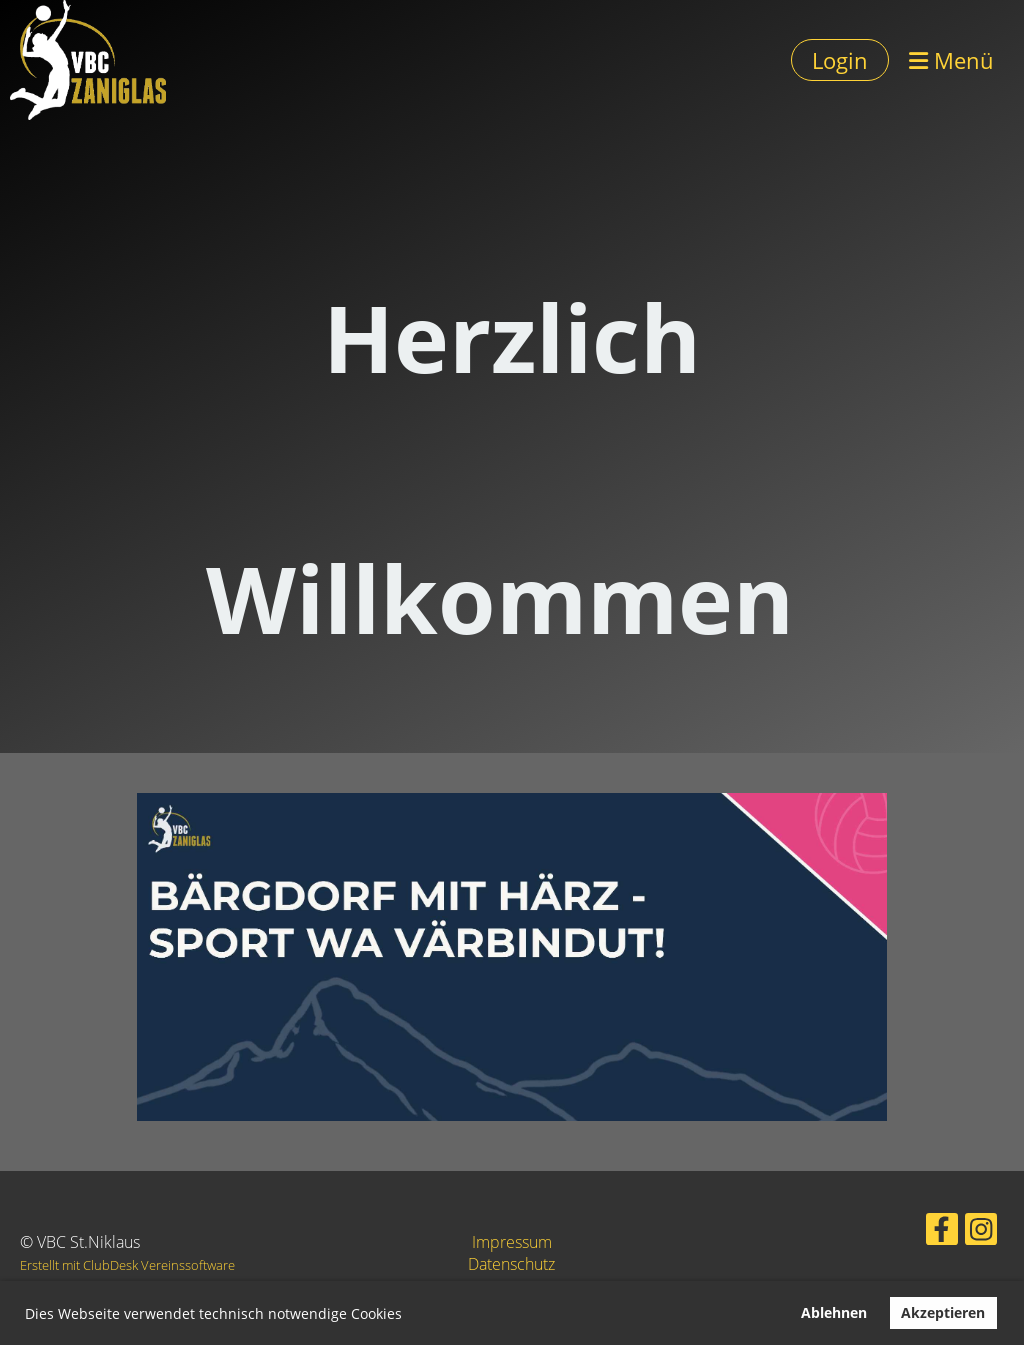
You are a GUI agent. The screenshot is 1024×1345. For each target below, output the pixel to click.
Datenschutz (511, 1264)
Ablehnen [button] (834, 1312)
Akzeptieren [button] (943, 1312)
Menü (951, 60)
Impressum (512, 1242)
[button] (409, 1316)
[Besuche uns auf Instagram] (954, 1230)
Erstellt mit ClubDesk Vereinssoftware (127, 1265)
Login (840, 60)
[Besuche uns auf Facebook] (923, 1230)
